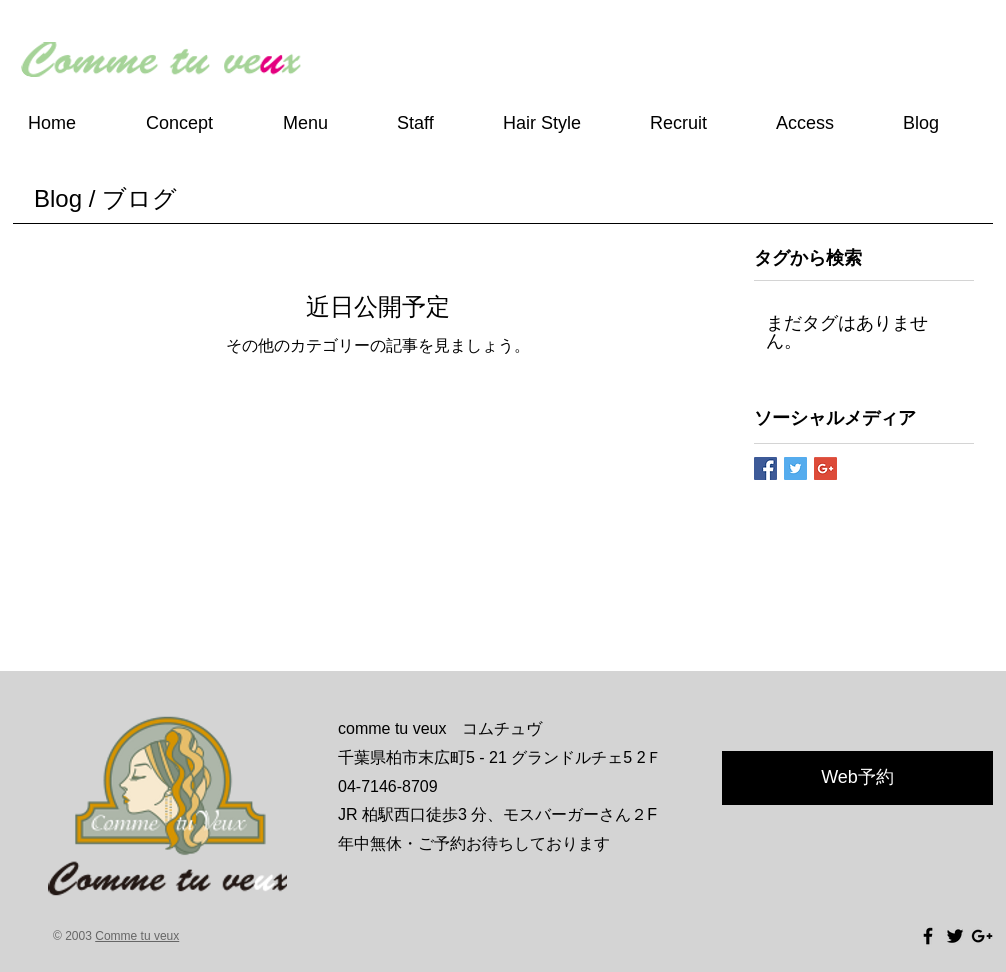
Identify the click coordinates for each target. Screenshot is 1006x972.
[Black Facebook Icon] (928, 936)
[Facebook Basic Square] (765, 468)
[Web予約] (857, 778)
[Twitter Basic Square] (795, 468)
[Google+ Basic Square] (825, 468)
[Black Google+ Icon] (982, 936)
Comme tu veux (137, 936)
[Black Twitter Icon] (955, 936)
